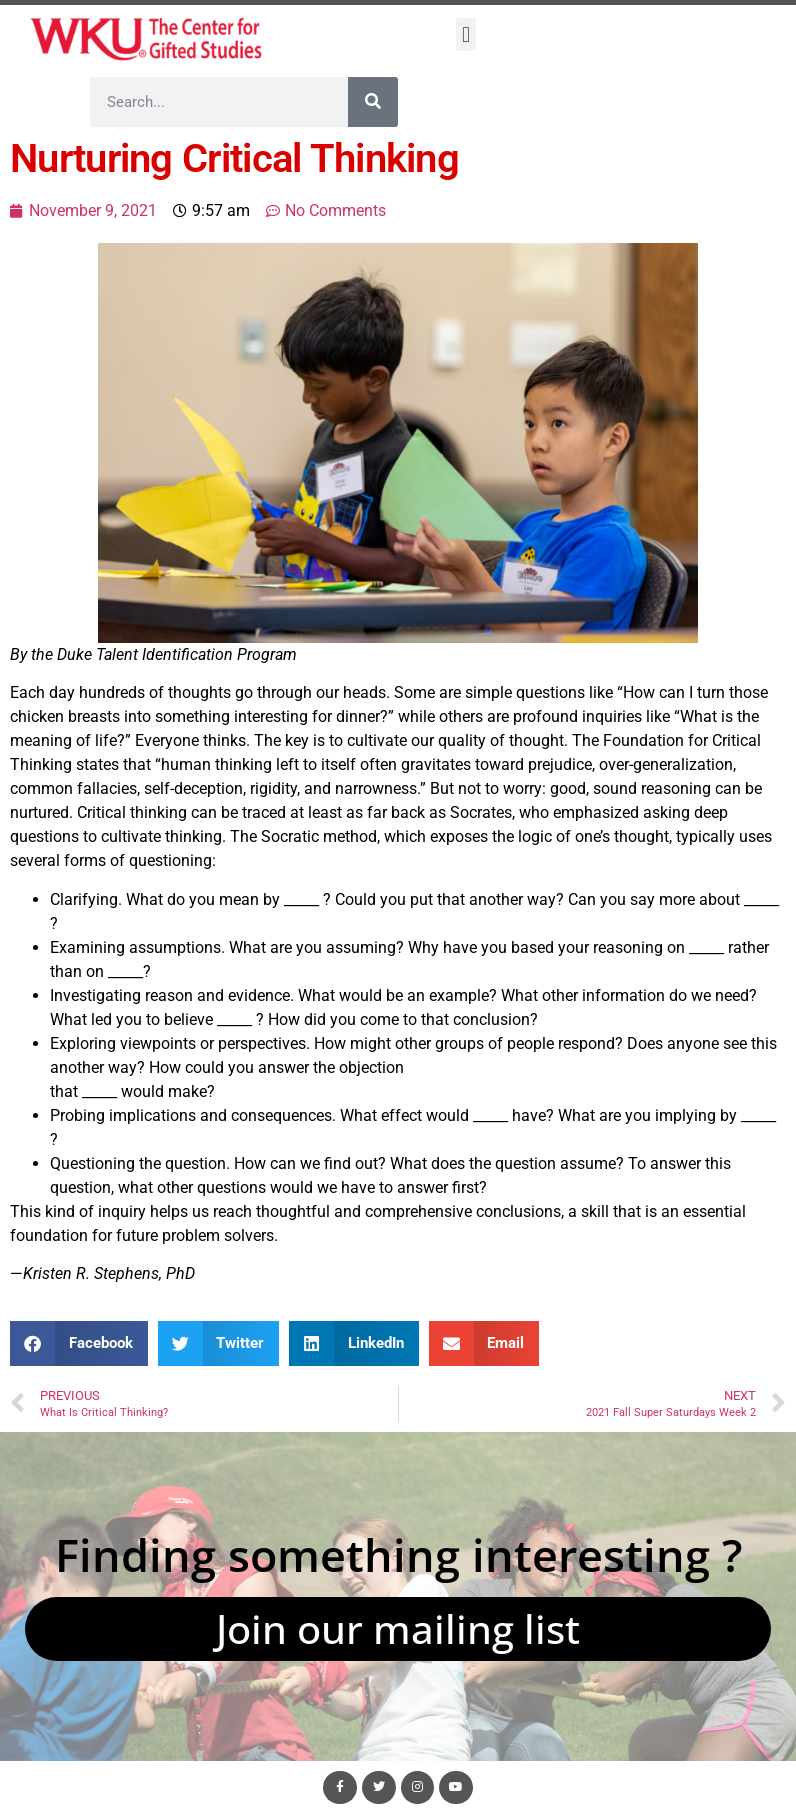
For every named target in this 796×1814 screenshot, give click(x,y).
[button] (465, 34)
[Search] (373, 102)
